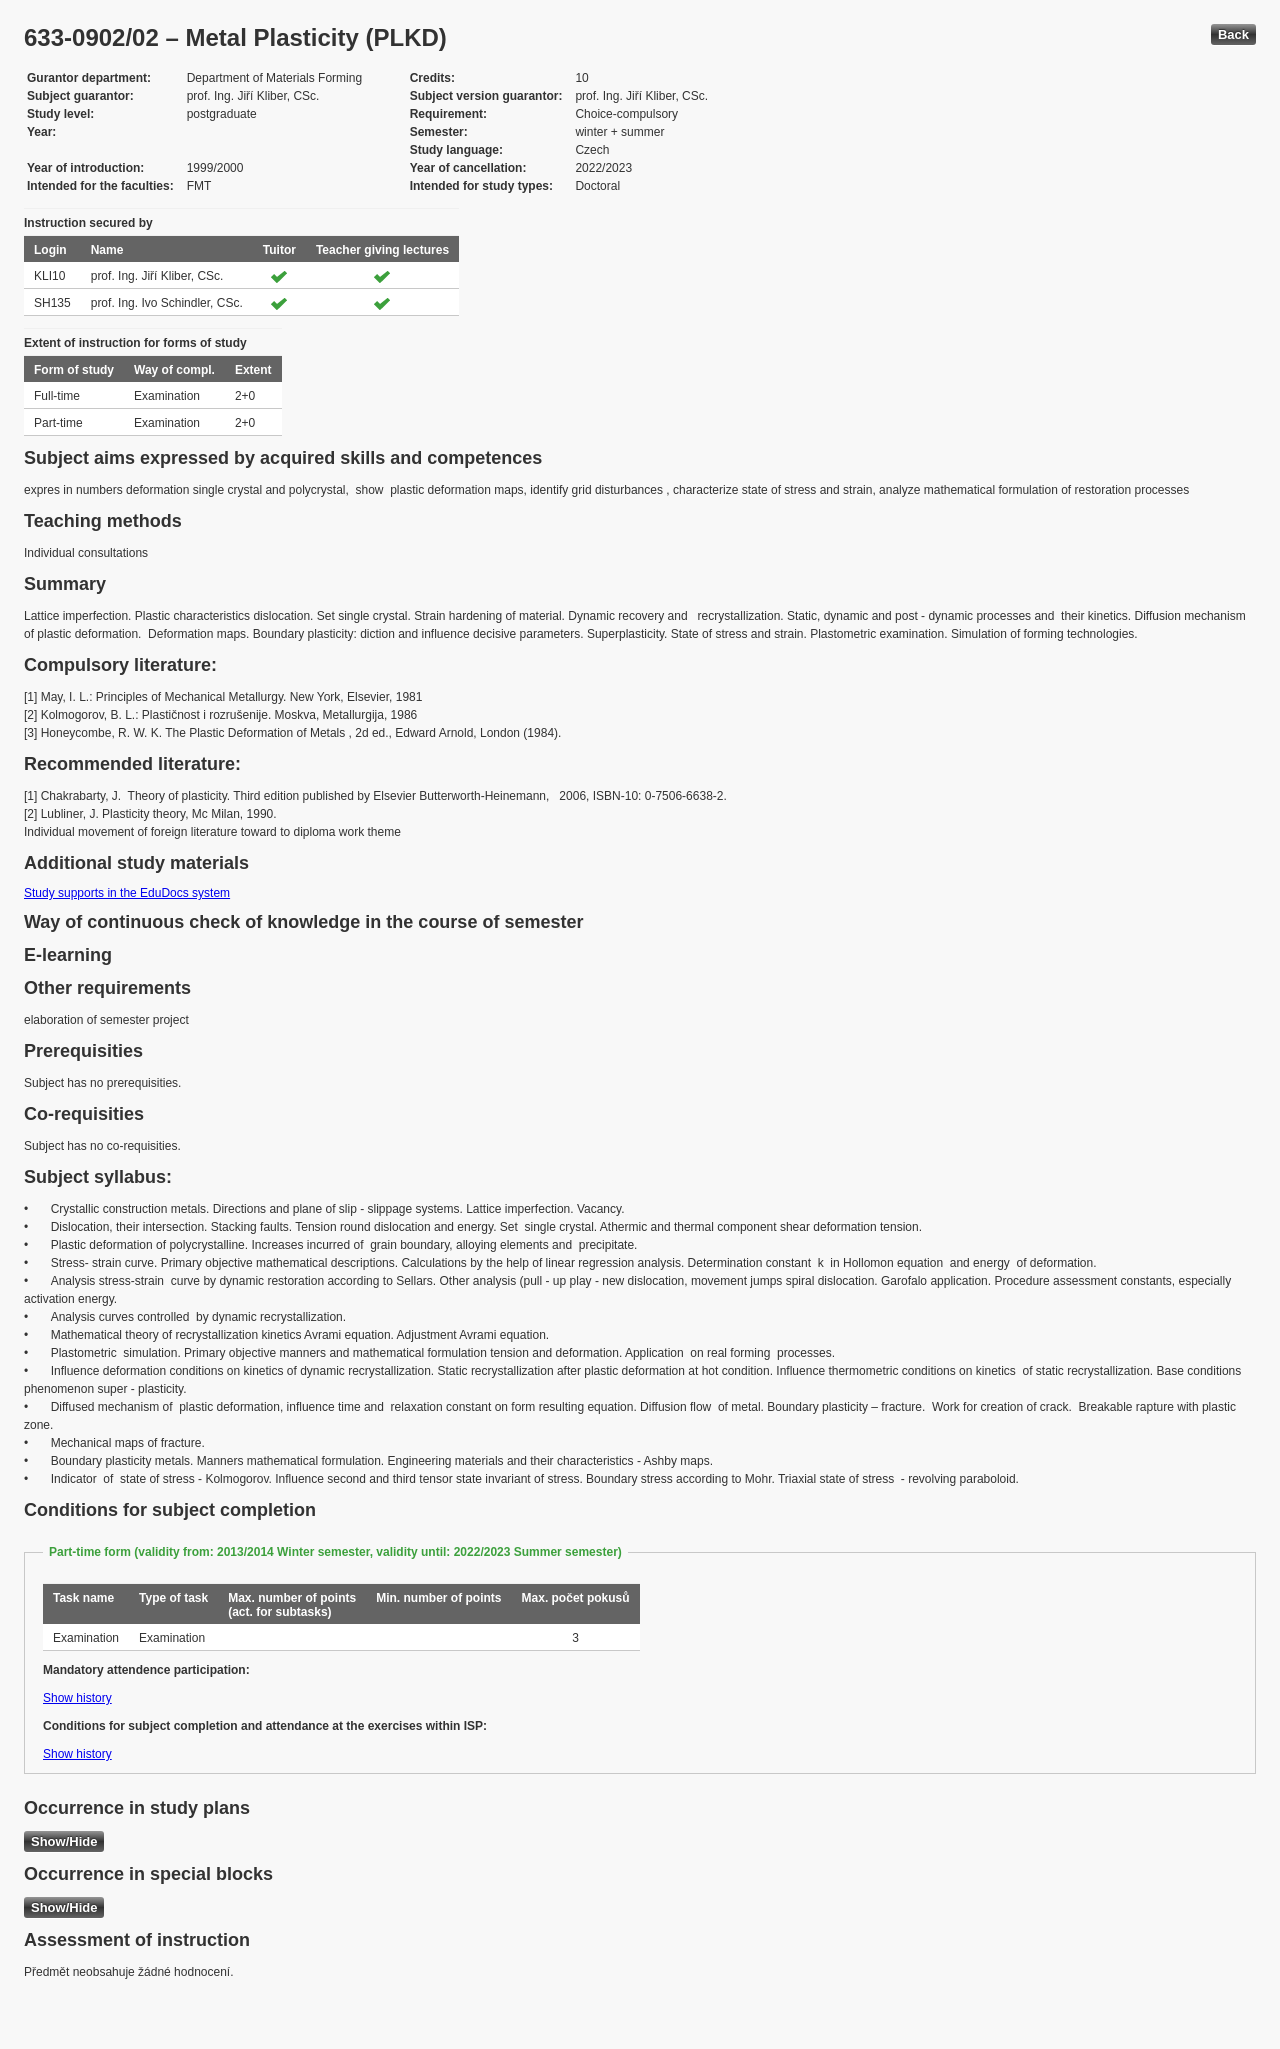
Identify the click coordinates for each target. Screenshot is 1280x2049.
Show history (77, 1698)
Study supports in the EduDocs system (127, 893)
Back (1233, 34)
